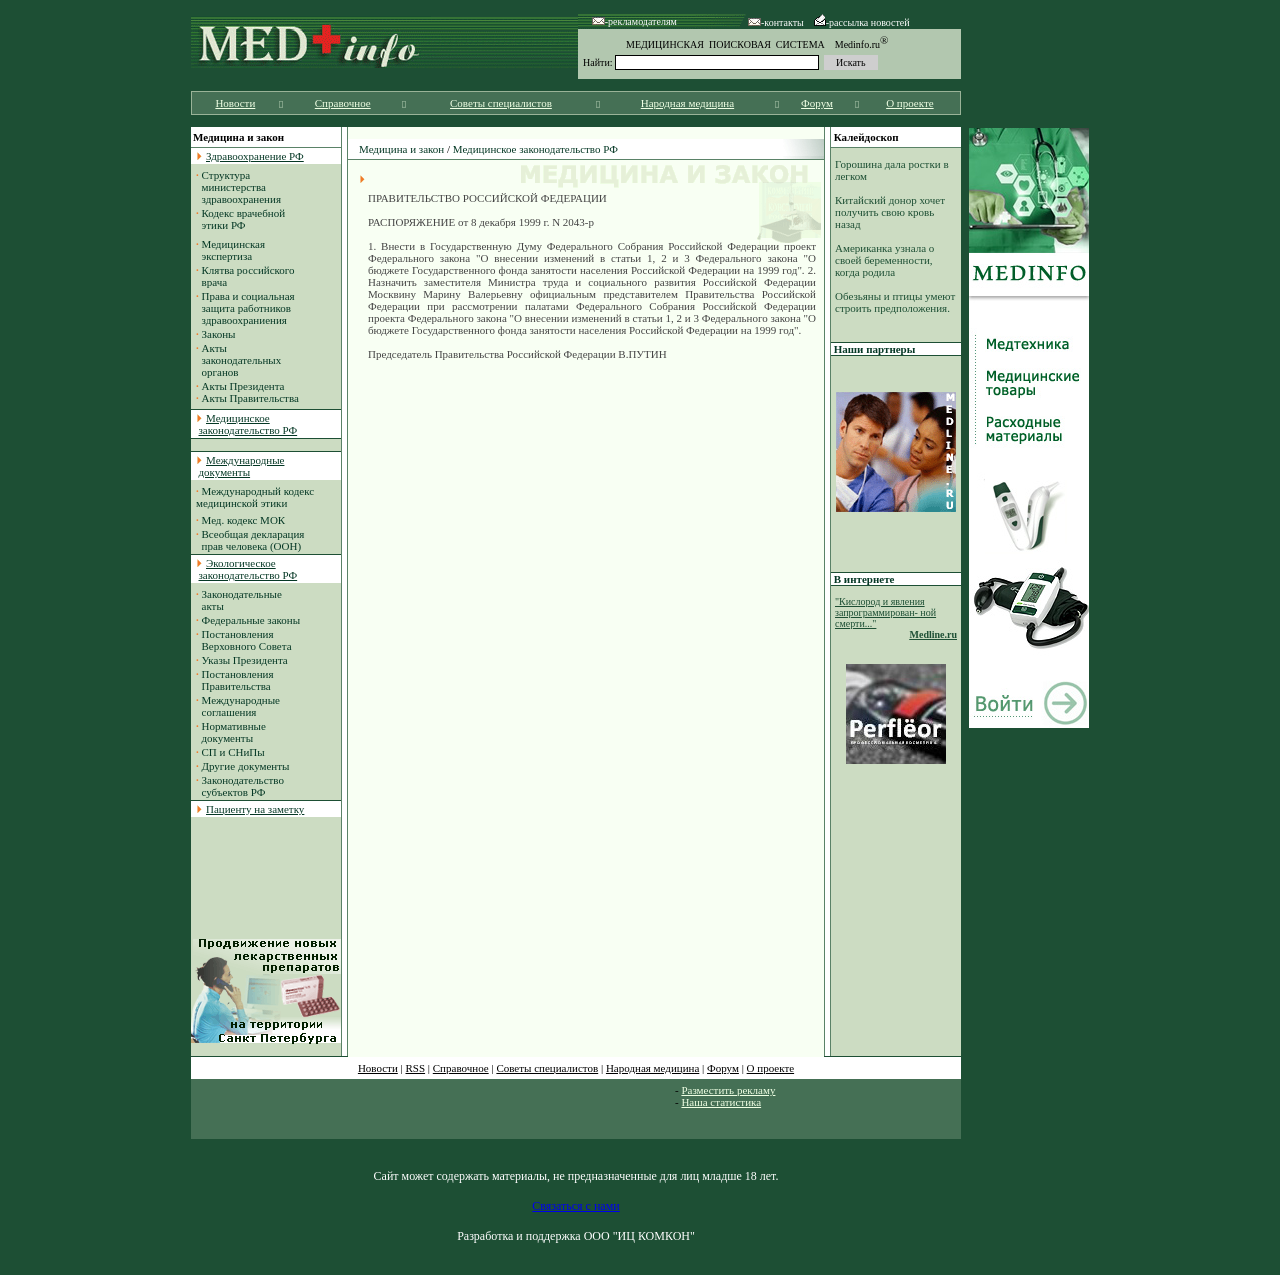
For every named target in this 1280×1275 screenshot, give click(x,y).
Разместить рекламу (728, 1090)
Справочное (343, 103)
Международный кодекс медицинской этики (255, 497)
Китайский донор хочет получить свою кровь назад (890, 212)
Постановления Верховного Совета (244, 640)
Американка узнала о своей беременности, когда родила (884, 260)
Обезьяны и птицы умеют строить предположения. (895, 302)
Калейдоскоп (866, 137)
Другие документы (246, 766)
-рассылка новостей (862, 22)
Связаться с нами (575, 1206)
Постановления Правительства (235, 680)
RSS (416, 1068)
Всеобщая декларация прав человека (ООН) (250, 540)
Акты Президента (243, 386)
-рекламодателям (634, 21)
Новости (235, 103)
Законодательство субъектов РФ (240, 786)
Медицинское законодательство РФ (535, 149)
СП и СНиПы (233, 752)
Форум (817, 103)
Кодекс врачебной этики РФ (240, 219)
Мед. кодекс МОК (244, 520)
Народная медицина (687, 103)
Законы (219, 334)
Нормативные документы (231, 732)
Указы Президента (245, 660)
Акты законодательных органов (238, 360)
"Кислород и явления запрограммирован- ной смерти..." (885, 612)
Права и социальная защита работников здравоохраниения (245, 308)
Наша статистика (721, 1102)
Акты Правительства (250, 398)
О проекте (910, 103)
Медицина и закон (401, 149)
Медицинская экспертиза (230, 250)
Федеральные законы (251, 620)
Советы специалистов (501, 103)
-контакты (776, 22)
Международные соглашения (238, 706)
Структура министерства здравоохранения (238, 187)
